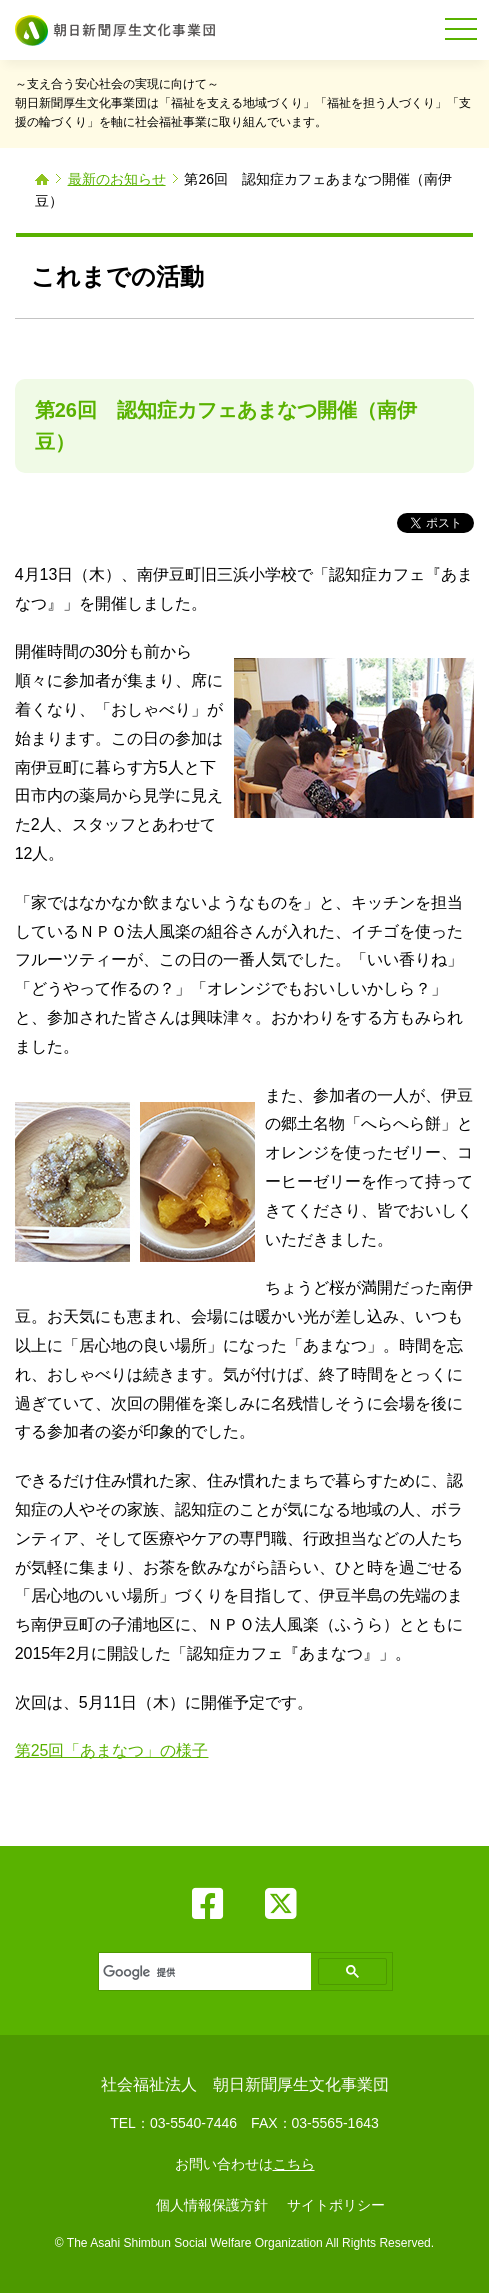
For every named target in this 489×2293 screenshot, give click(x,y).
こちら (294, 2164)
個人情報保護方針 (212, 2205)
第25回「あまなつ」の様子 (112, 1750)
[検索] (203, 1972)
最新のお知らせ (117, 179)
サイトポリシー (336, 2205)
